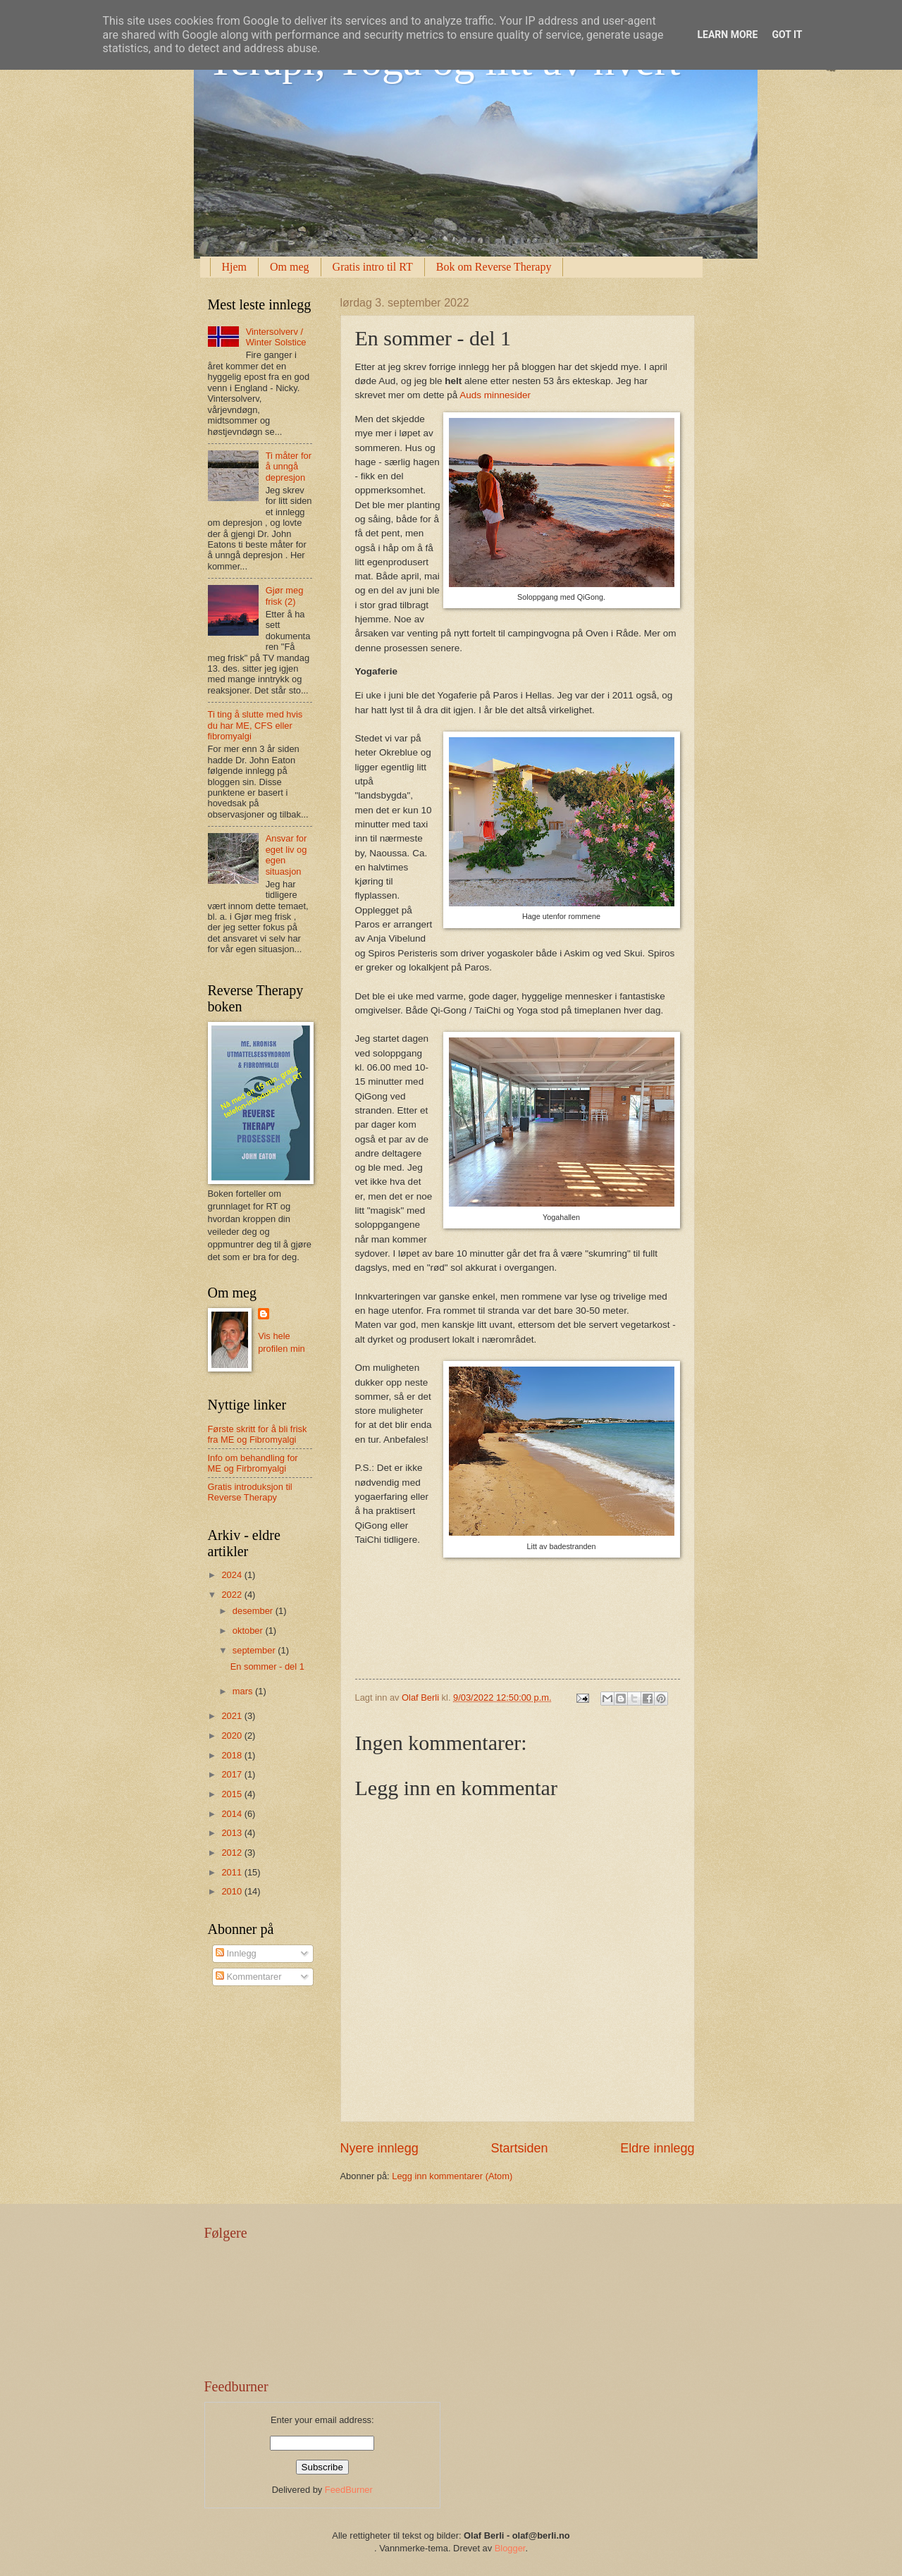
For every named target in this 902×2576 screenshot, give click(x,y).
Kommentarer (249, 1976)
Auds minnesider (495, 395)
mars (244, 1691)
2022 (232, 1594)
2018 (232, 1755)
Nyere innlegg (379, 2148)
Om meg (289, 267)
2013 (232, 1833)
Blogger (510, 2548)
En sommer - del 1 (267, 1666)
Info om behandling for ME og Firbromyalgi (253, 1463)
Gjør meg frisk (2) (285, 595)
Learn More (727, 34)
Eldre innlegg (657, 2148)
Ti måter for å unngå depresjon (288, 466)
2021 (232, 1716)
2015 (232, 1794)
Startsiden (519, 2148)
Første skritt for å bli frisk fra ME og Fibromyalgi (257, 1434)
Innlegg (236, 1953)
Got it (787, 34)
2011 (232, 1872)
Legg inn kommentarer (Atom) (452, 2176)
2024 (232, 1575)
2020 (232, 1735)
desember (254, 1611)
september (255, 1650)
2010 (232, 1891)
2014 (232, 1813)
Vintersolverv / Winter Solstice (276, 336)
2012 (232, 1852)
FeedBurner (349, 2489)
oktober (249, 1630)
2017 (232, 1774)
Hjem (234, 267)
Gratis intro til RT (373, 267)
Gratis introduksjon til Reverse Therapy (250, 1492)
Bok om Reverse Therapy (494, 267)
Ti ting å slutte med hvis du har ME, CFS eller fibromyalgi (255, 725)
